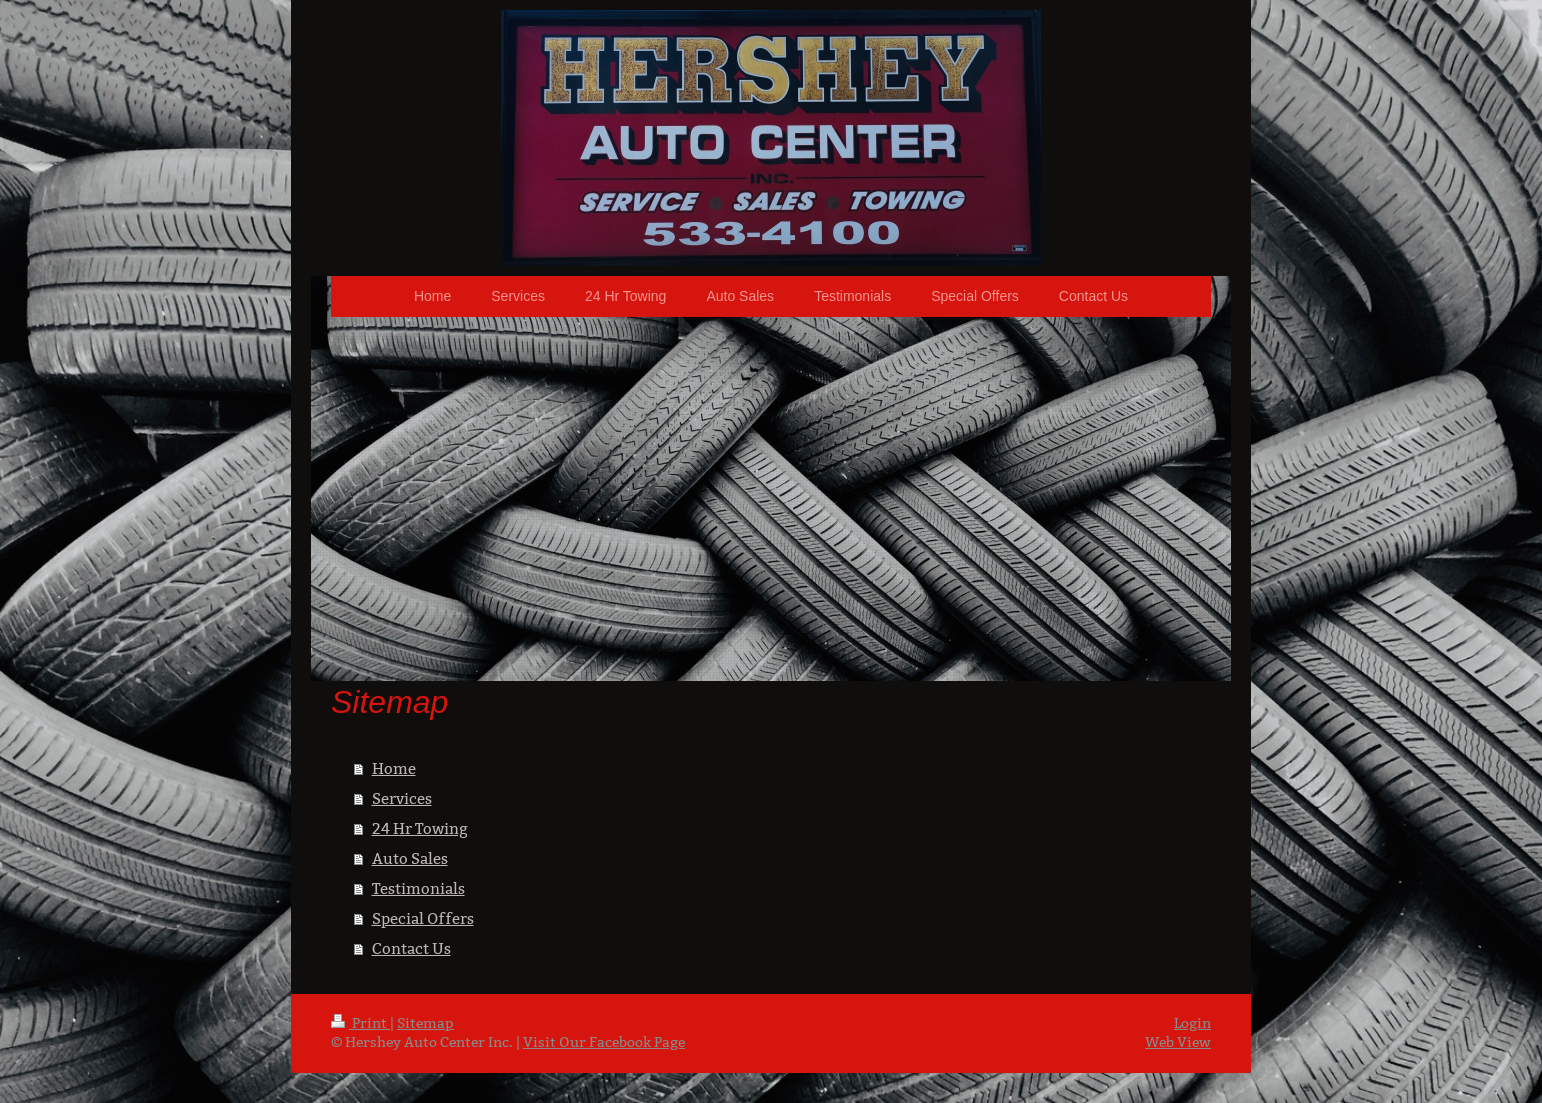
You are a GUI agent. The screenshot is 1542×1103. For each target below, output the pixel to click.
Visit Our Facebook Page (604, 1042)
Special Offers (423, 918)
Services (402, 798)
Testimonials (418, 888)
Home (394, 768)
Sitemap (425, 1023)
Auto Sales (410, 858)
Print (360, 1023)
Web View (1178, 1042)
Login (1192, 1023)
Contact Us (411, 948)
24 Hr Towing (420, 828)
